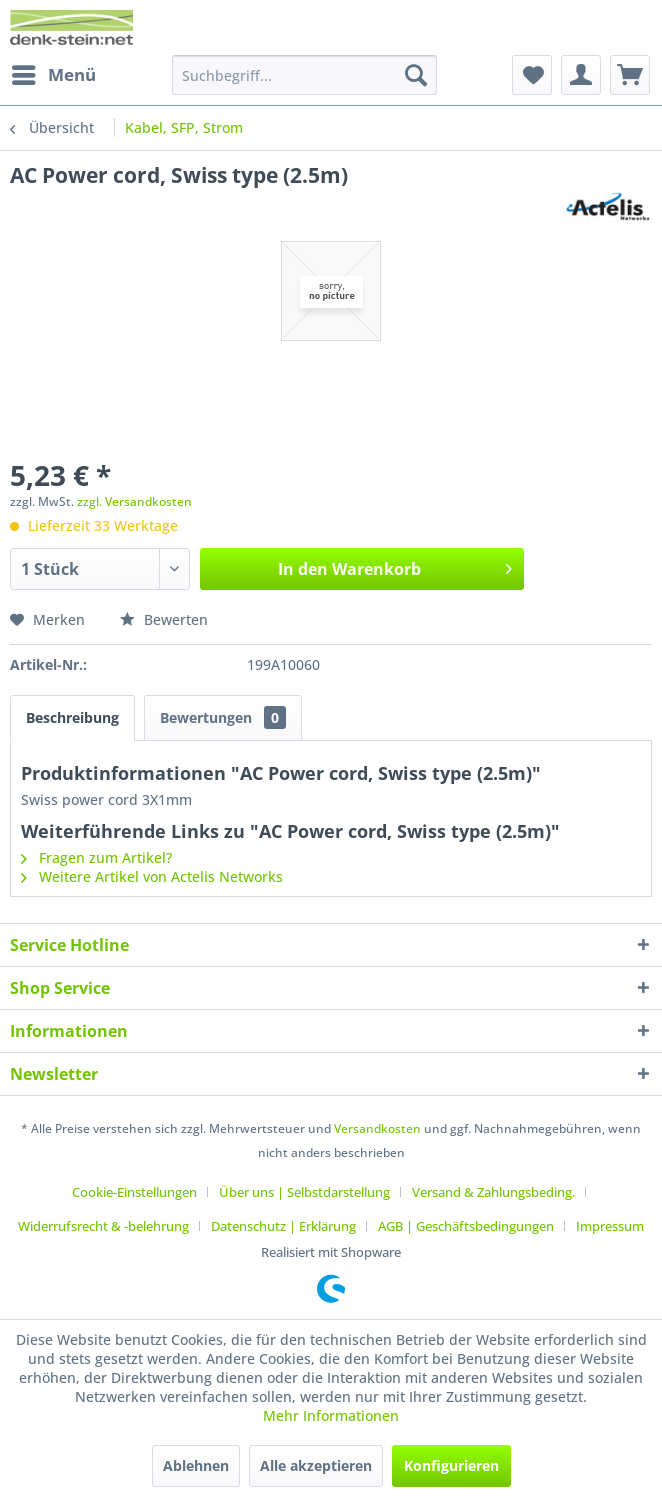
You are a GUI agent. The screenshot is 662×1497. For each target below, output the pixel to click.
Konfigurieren (451, 1465)
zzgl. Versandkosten (134, 501)
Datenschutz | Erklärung (283, 1226)
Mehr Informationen (331, 1415)
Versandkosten (377, 1128)
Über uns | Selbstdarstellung (304, 1192)
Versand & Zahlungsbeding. (493, 1192)
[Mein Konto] (581, 75)
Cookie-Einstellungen (134, 1192)
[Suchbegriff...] (304, 75)
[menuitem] (53, 75)
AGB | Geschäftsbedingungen (466, 1226)
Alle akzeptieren (316, 1465)
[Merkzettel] (532, 75)
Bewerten (164, 619)
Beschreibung (72, 717)
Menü (54, 72)
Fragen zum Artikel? (96, 857)
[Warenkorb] (630, 75)
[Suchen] (416, 75)
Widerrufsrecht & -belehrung (103, 1226)
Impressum (610, 1226)
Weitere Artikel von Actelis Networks (152, 876)
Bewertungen (223, 717)
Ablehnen (196, 1465)
